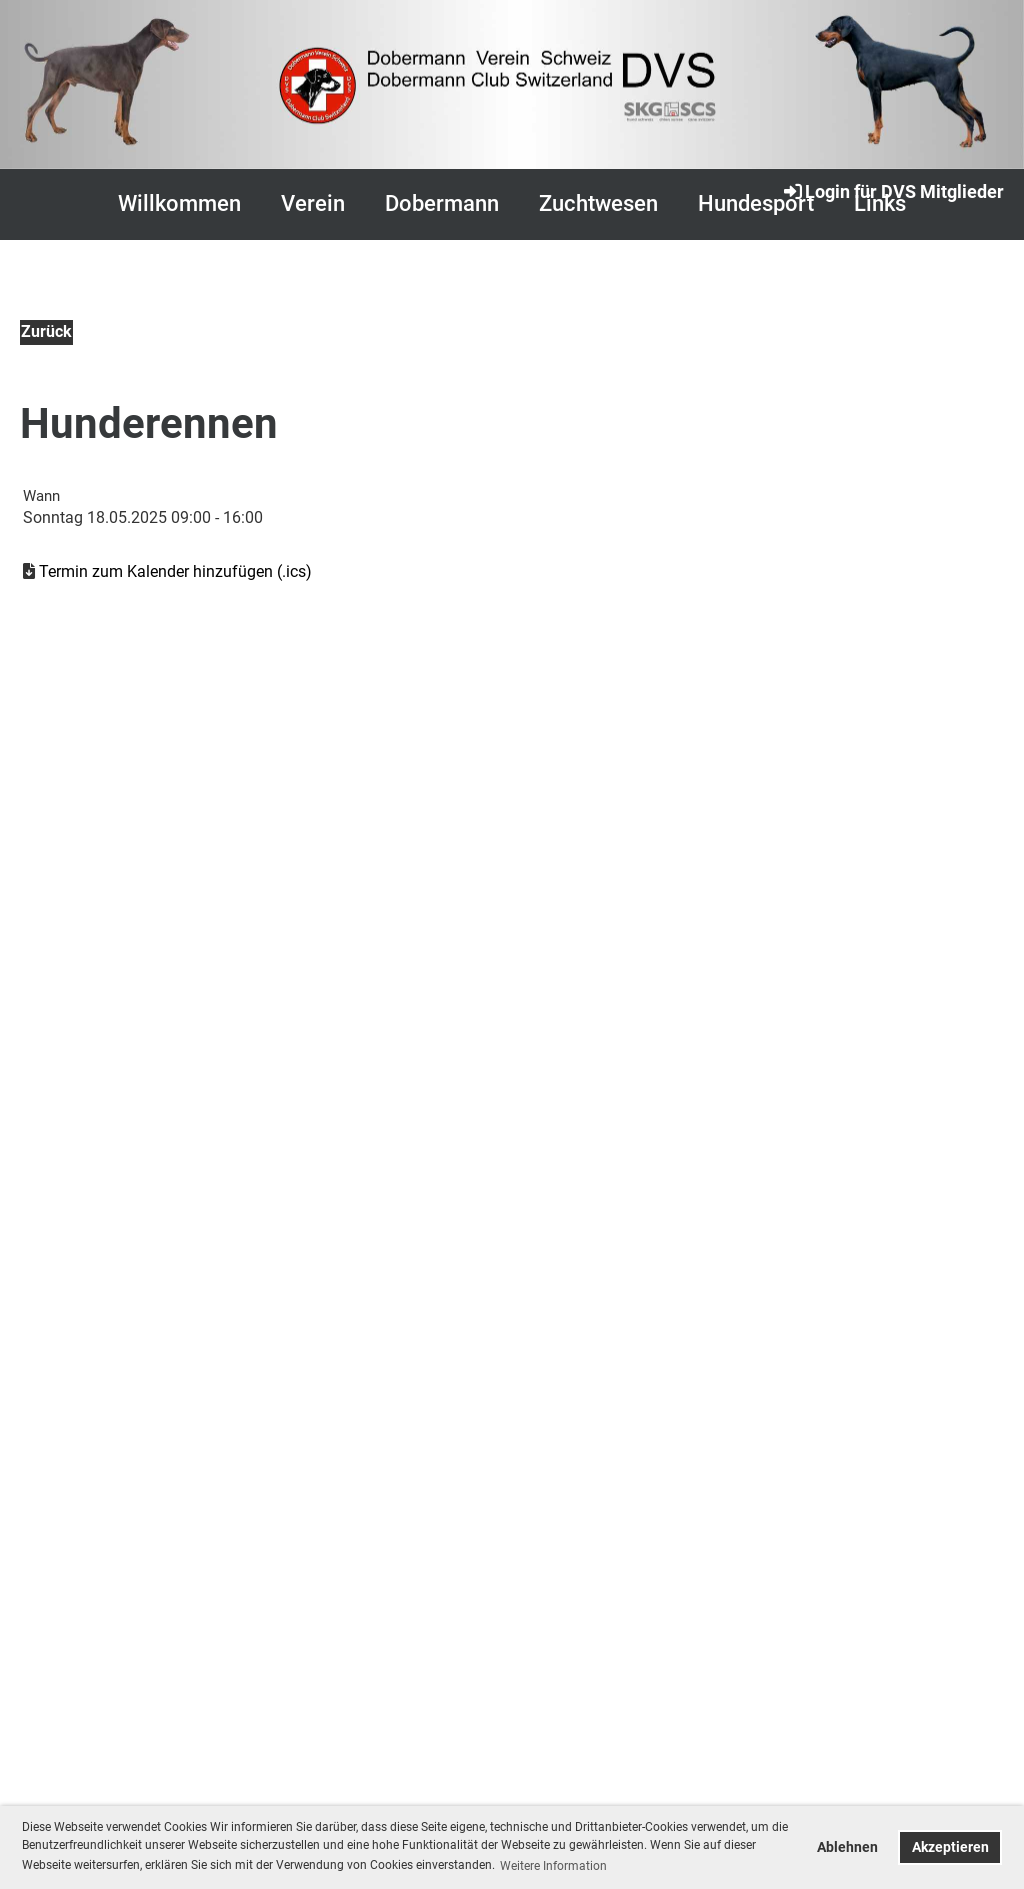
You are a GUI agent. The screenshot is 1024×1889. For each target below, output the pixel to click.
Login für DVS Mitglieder (892, 191)
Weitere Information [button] (553, 1866)
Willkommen (179, 203)
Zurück (46, 331)
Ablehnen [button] (847, 1847)
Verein (313, 203)
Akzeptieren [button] (950, 1847)
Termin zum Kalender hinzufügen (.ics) (175, 571)
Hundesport (756, 203)
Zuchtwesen (598, 203)
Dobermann (442, 203)
